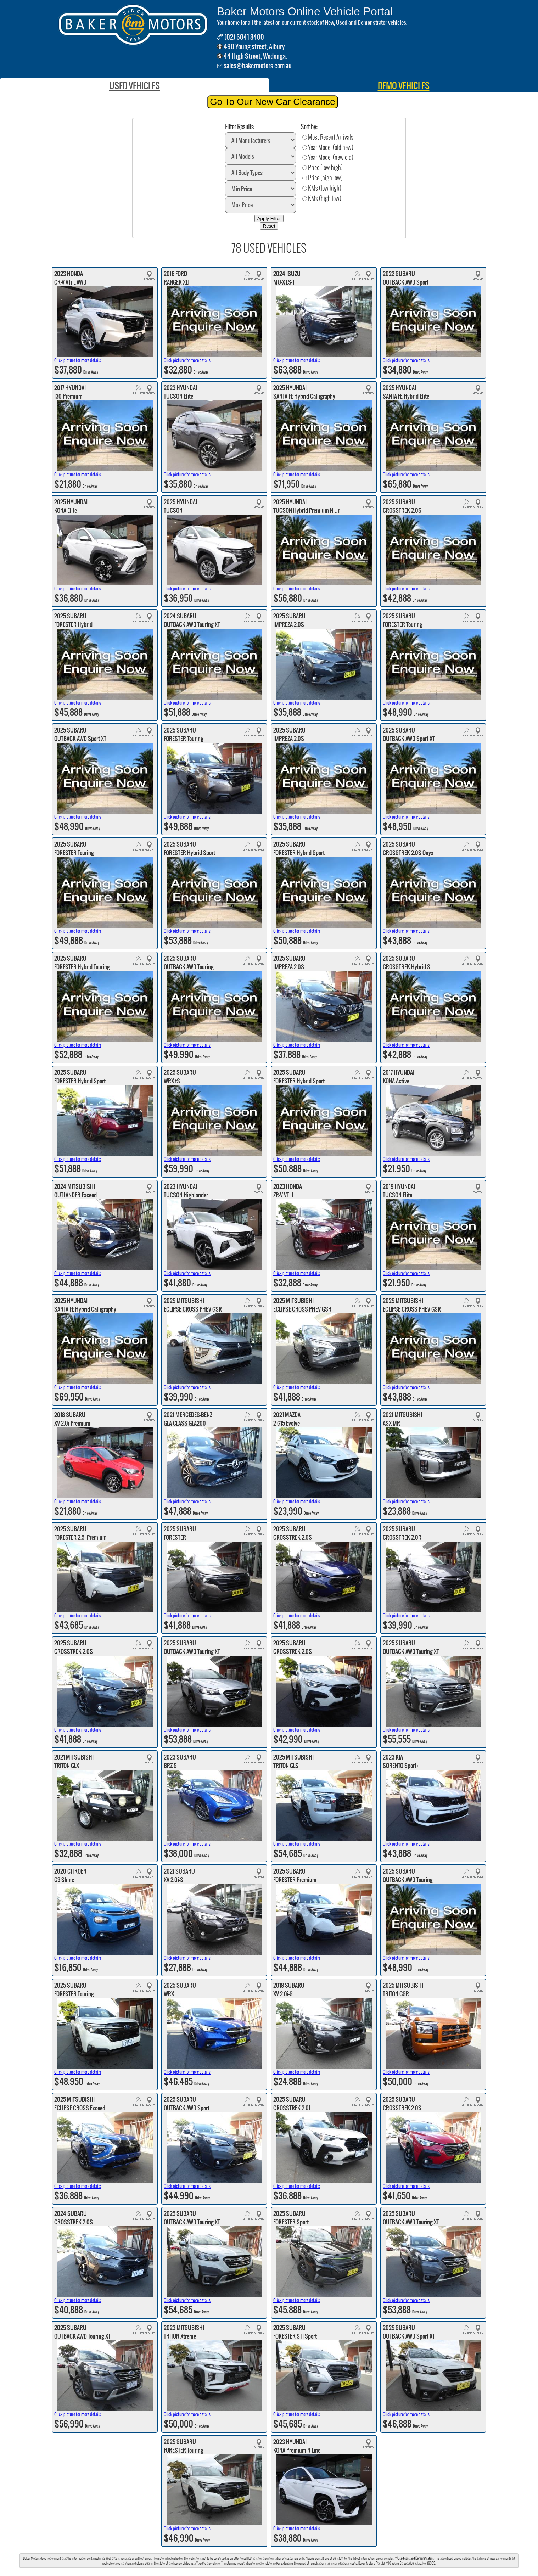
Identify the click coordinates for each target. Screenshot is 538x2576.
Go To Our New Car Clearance (272, 101)
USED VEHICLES (134, 85)
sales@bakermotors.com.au (258, 66)
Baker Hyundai (262, 2572)
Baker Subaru (202, 2572)
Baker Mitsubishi (310, 2572)
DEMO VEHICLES (404, 85)
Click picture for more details (77, 360)
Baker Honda (285, 2572)
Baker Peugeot (335, 2572)
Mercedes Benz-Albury (232, 2572)
